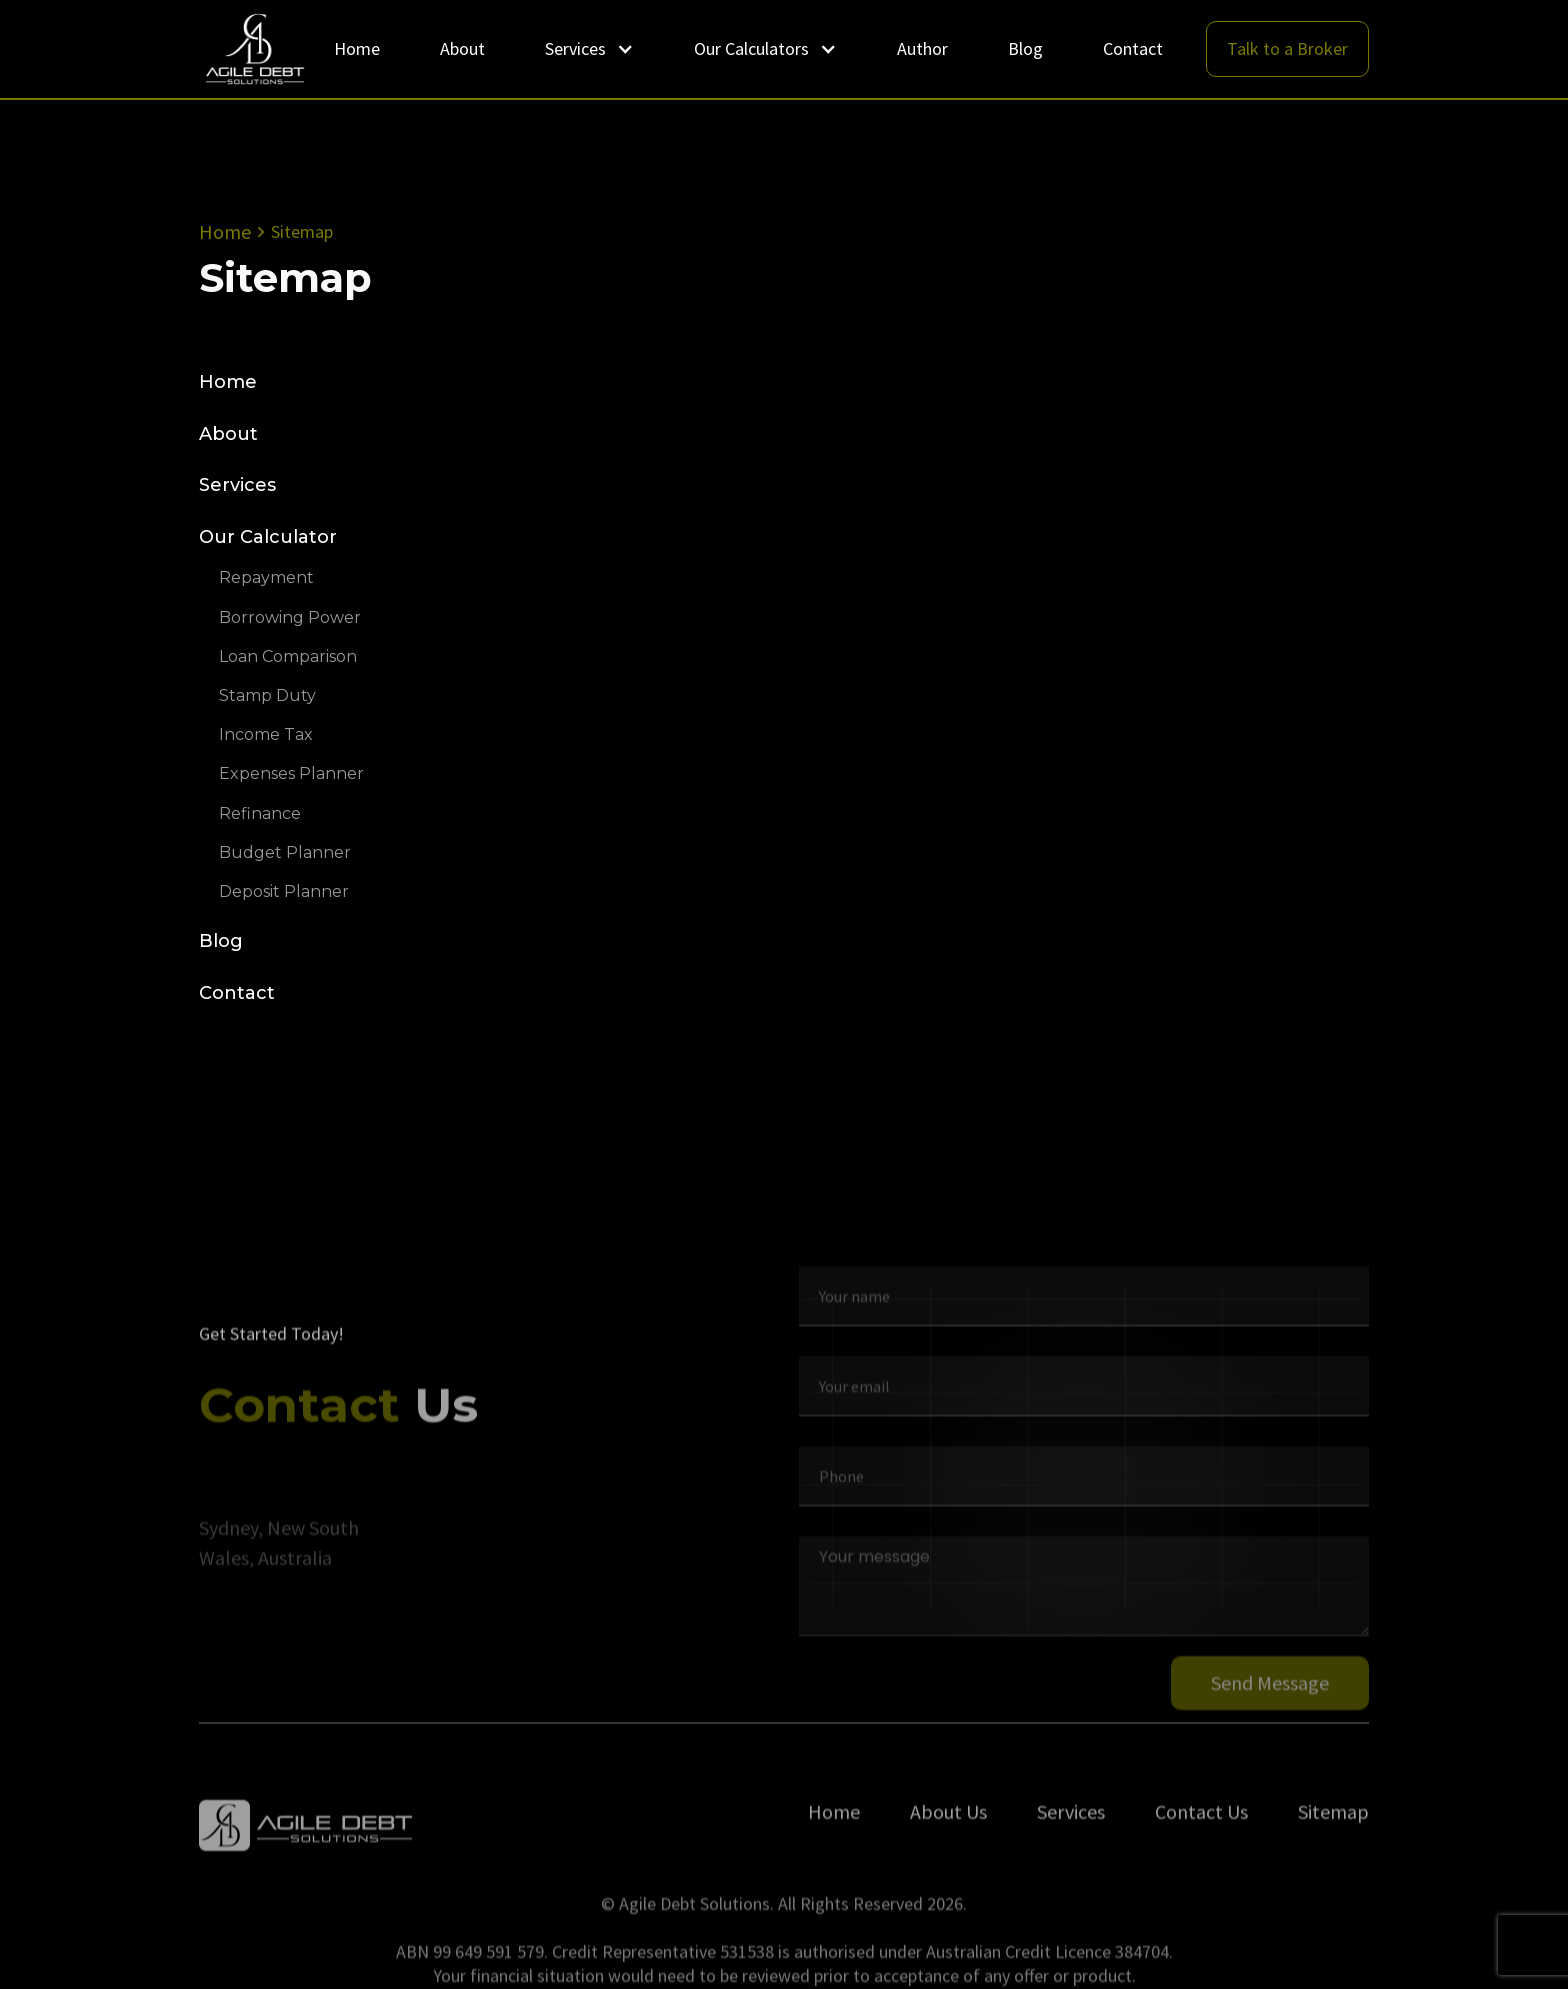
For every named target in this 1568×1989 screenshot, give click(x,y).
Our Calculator (268, 537)
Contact (1133, 49)
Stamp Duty (267, 695)
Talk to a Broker (1287, 48)
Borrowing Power (290, 617)
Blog (1025, 49)
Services (575, 49)
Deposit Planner (284, 891)
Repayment (266, 578)
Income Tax (266, 734)
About (462, 49)
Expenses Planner (291, 774)
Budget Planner (285, 852)
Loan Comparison (288, 656)
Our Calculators (751, 49)
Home (357, 49)
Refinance (260, 813)
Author (922, 49)
